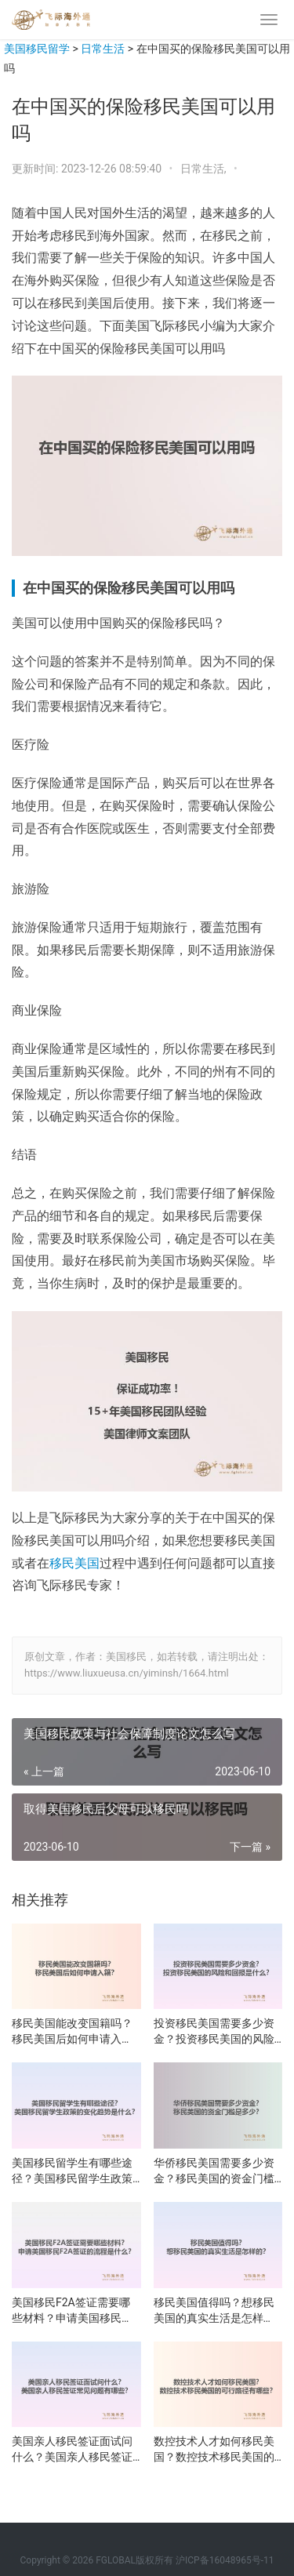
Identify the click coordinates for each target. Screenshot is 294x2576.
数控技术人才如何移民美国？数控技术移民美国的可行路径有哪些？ (214, 2450)
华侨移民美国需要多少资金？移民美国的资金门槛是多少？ (214, 2171)
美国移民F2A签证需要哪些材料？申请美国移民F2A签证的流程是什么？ (71, 2311)
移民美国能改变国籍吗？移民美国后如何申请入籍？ (72, 2032)
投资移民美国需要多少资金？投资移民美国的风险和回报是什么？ (214, 2032)
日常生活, (204, 168)
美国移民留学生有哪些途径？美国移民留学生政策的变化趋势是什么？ (72, 2171)
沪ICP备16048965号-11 (225, 2560)
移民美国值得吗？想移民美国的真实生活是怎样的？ (214, 2311)
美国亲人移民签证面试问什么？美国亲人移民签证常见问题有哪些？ (72, 2450)
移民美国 (74, 1563)
